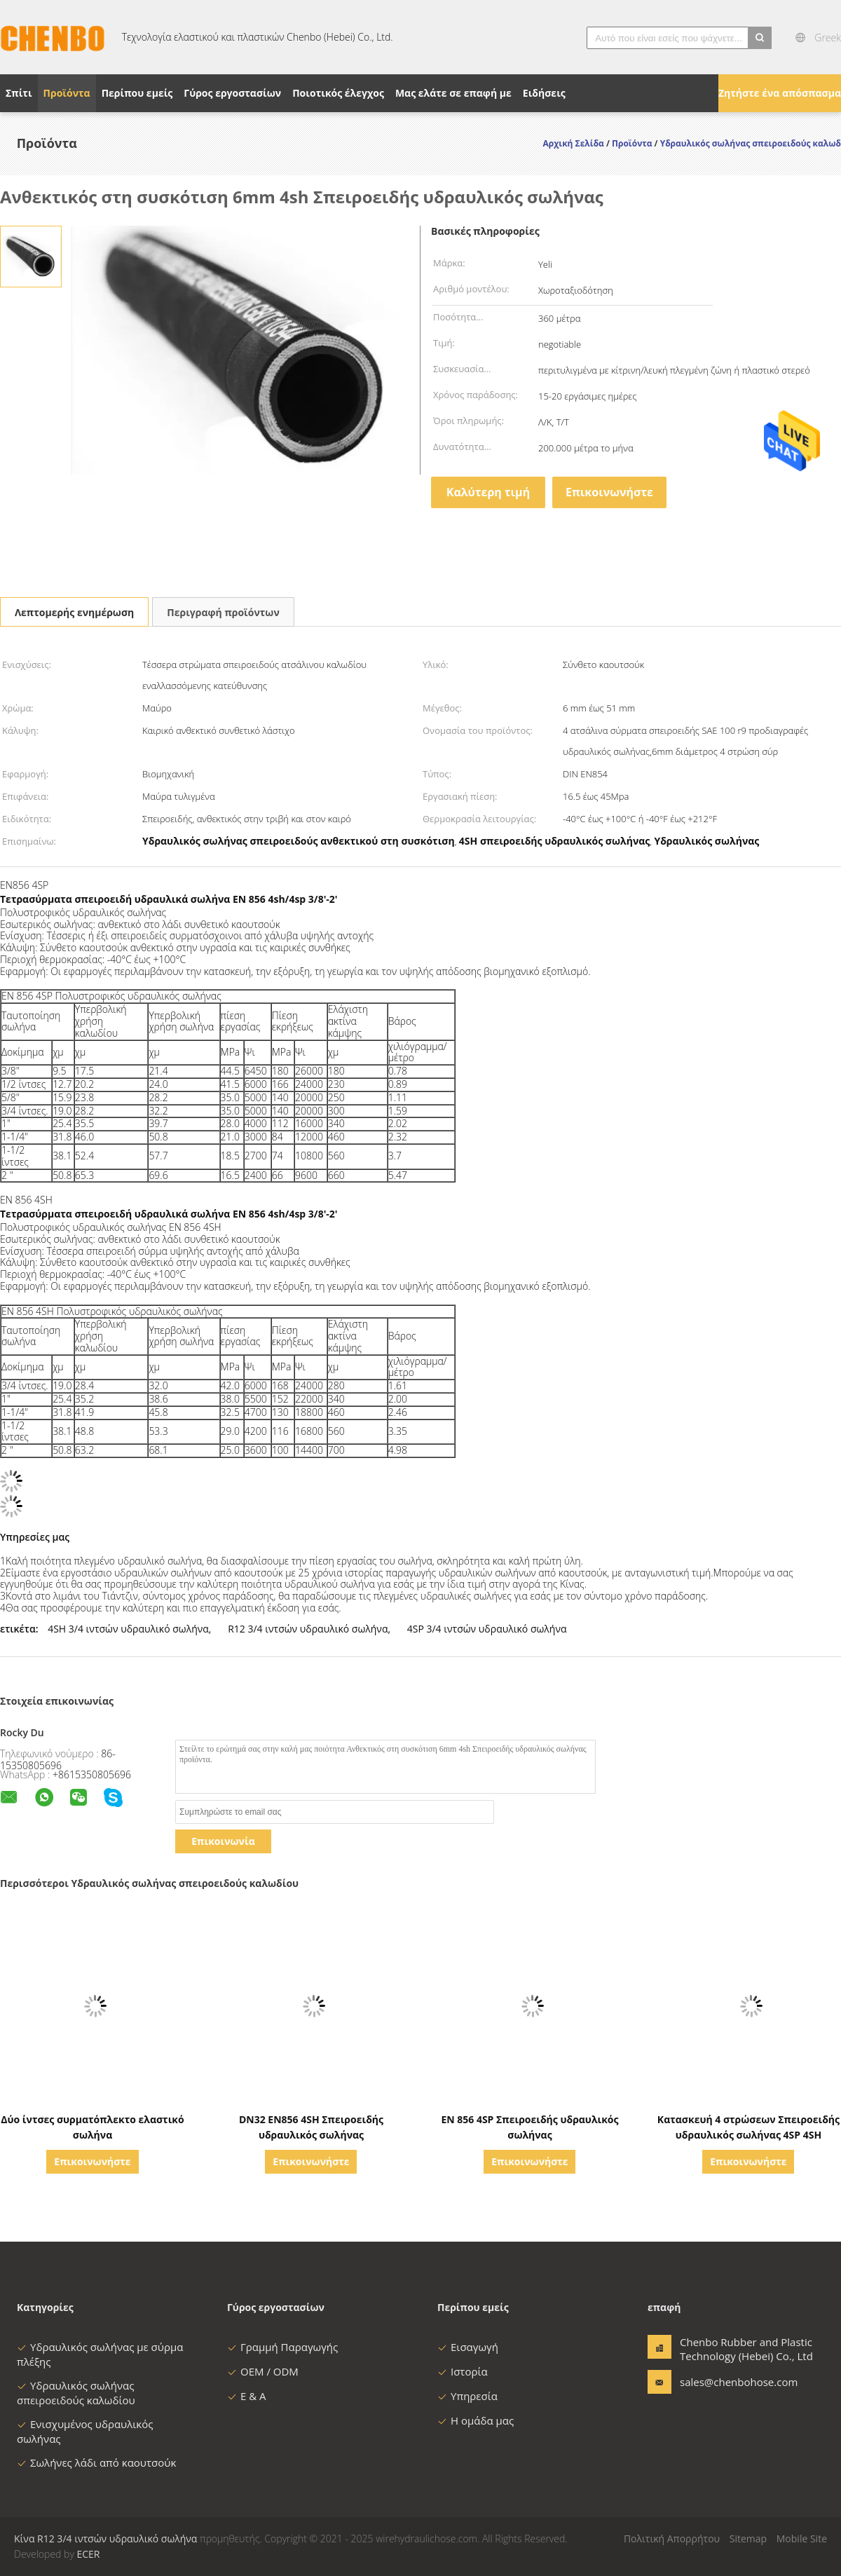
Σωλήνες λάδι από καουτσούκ (96, 2462)
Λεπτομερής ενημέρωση (74, 612)
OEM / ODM (263, 2371)
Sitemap (748, 2538)
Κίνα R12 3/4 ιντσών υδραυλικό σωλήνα (105, 2538)
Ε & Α (246, 2396)
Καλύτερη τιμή (488, 492)
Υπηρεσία (467, 2396)
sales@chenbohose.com (724, 2382)
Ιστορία (462, 2371)
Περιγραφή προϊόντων (223, 612)
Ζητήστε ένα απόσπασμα (779, 93)
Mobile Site (802, 2538)
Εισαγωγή (467, 2347)
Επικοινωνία (222, 1841)
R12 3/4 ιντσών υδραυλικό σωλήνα (308, 1628)
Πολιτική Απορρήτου (672, 2538)
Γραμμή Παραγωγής (282, 2347)
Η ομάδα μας (475, 2420)
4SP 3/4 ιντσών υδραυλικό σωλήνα (487, 1628)
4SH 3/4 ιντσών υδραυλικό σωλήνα (128, 1628)
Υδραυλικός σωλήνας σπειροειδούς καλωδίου (76, 2392)
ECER (88, 2554)
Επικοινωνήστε (609, 492)
